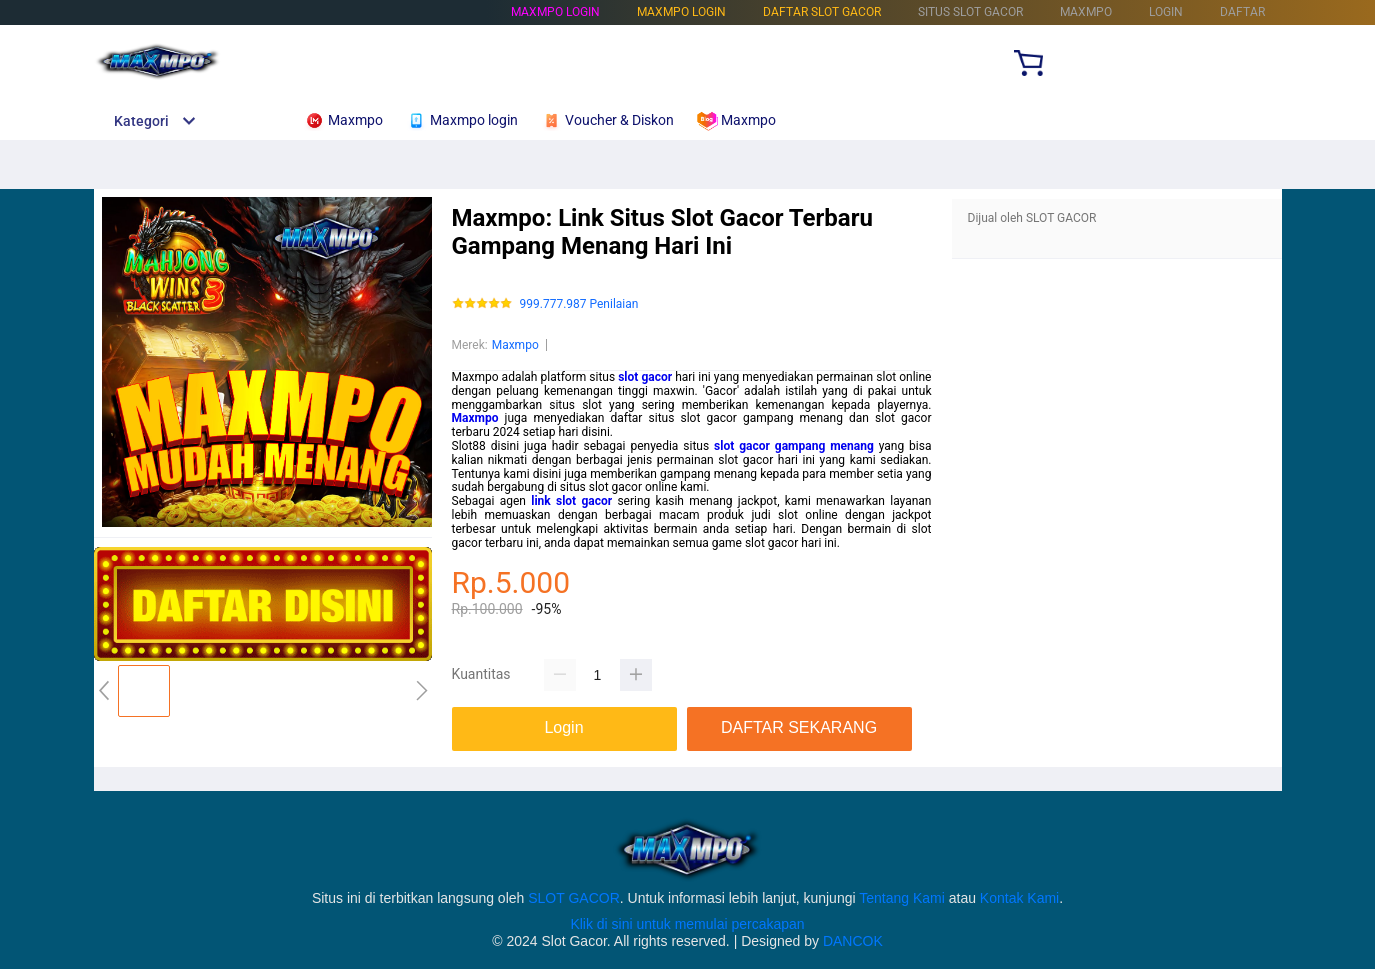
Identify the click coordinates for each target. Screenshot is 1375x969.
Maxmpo (515, 345)
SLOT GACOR (574, 898)
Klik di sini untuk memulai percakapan (687, 924)
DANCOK (853, 941)
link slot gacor (571, 501)
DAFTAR (1242, 12)
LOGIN (1166, 12)
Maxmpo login (555, 12)
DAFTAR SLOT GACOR (822, 12)
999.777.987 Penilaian (579, 304)
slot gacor (645, 377)
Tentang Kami (902, 898)
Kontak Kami (1019, 898)
